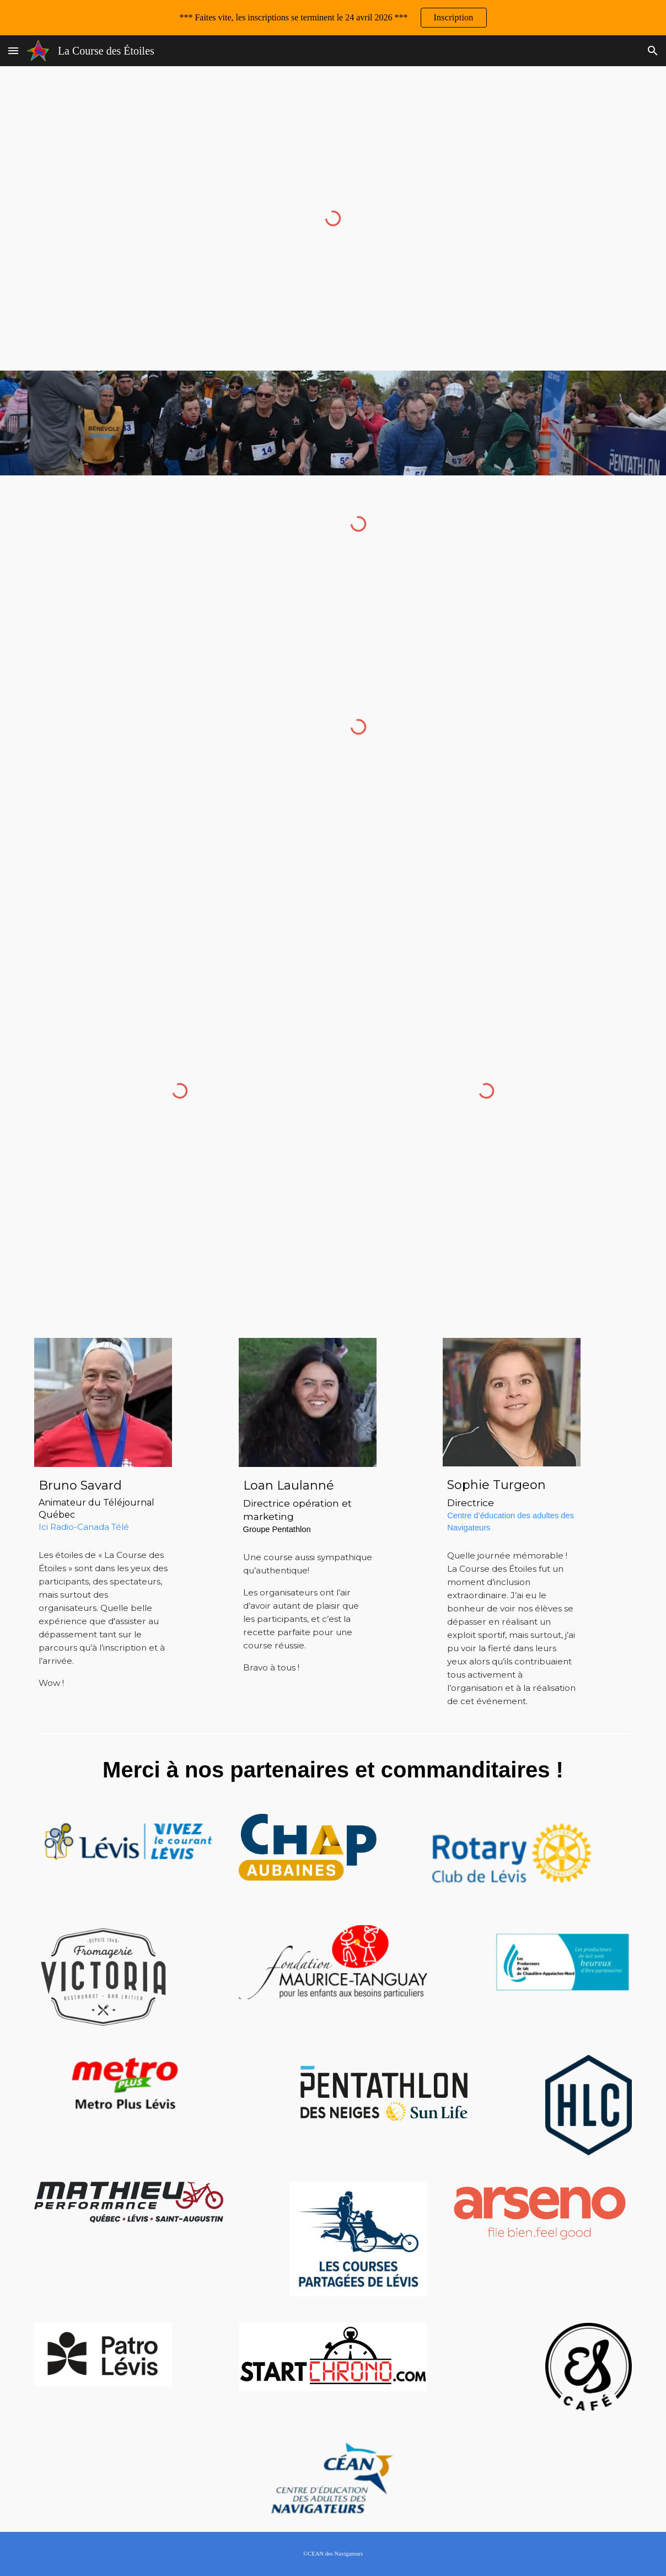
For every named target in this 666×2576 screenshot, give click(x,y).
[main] (103, 1504)
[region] (333, 17)
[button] (13, 50)
